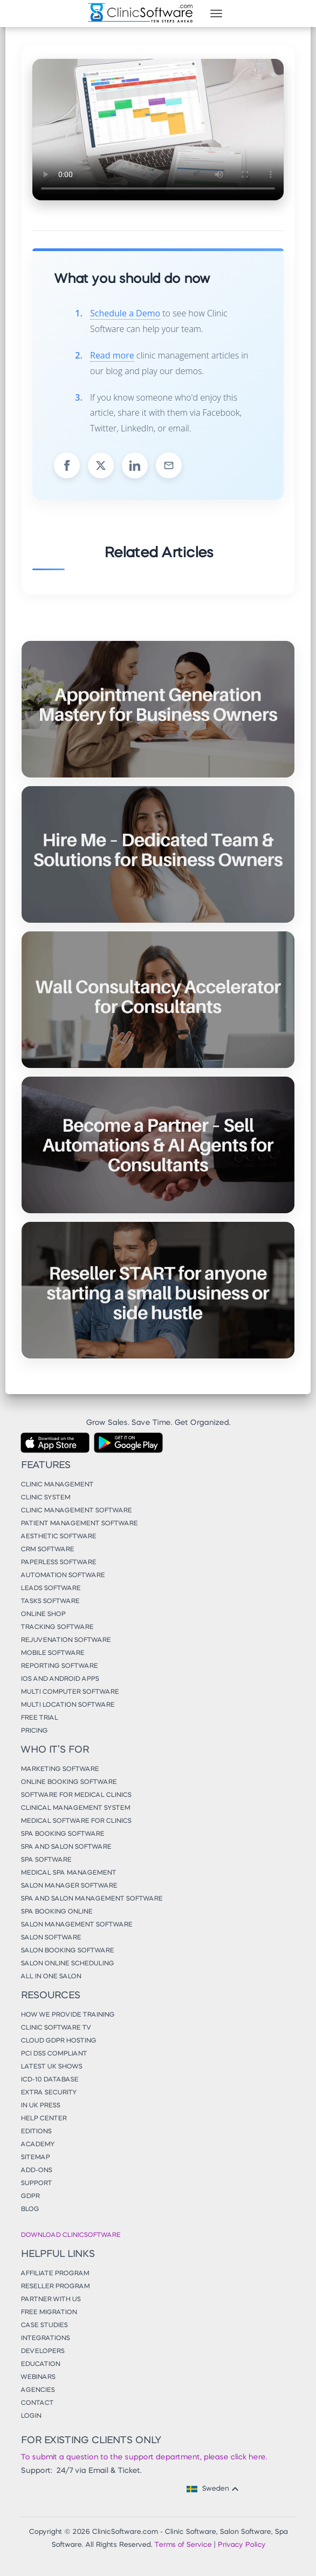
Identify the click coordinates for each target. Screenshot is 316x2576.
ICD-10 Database (49, 2080)
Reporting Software (59, 1666)
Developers (42, 2351)
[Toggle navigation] (216, 13)
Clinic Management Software (76, 1510)
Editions (35, 2131)
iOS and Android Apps (59, 1679)
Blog (29, 2209)
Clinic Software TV (55, 2028)
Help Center (43, 2118)
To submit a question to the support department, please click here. (143, 2457)
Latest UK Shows (51, 2067)
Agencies (37, 2390)
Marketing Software (59, 1769)
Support (36, 2183)
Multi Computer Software (69, 1692)
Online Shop (42, 1614)
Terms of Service (182, 2544)
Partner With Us (50, 2299)
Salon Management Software (76, 1925)
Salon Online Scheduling (67, 1963)
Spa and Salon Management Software (91, 1899)
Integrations (45, 2338)
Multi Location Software (67, 1705)
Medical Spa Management (68, 1873)
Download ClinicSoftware (70, 2235)
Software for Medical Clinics (75, 1795)
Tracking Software (56, 1627)
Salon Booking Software (67, 1951)
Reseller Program (55, 2286)
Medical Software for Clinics (75, 1821)
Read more (112, 355)
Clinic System (45, 1498)
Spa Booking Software (62, 1834)
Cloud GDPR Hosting (58, 2041)
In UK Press (40, 2105)
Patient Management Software (79, 1523)
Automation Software (62, 1575)
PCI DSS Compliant (53, 2054)
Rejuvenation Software (65, 1640)
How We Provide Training (67, 2015)
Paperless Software (58, 1562)
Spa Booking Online (56, 1912)
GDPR (29, 2196)
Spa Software (45, 1860)
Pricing (33, 1731)
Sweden (214, 2489)
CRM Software (47, 1549)
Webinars (37, 2377)
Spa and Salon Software (65, 1847)
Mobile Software (52, 1653)
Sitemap (35, 2157)
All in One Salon (50, 1976)
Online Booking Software (68, 1782)
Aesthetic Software (58, 1536)
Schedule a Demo (125, 313)
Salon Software (50, 1938)
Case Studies (43, 2325)
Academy (37, 2144)
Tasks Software (49, 1601)
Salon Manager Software (68, 1886)
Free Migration (48, 2312)
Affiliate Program (54, 2273)
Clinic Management (56, 1485)
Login (30, 2416)
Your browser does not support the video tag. (158, 129)
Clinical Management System (75, 1808)
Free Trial (39, 1718)
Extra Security (48, 2093)
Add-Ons (36, 2170)
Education (40, 2364)
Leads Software (50, 1588)
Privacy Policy (241, 2544)
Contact (36, 2403)
